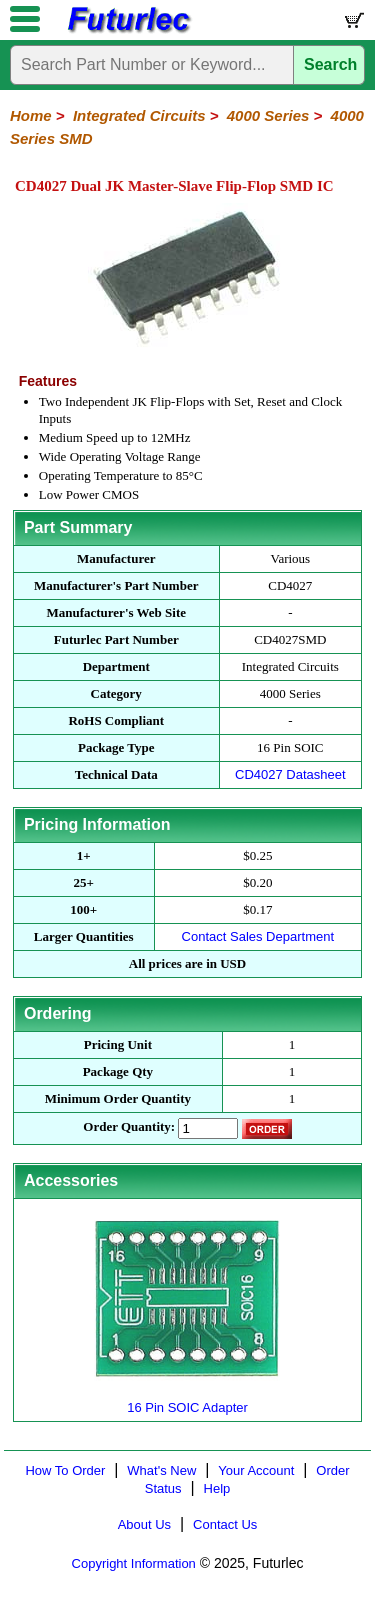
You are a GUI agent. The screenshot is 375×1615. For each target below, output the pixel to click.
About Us (144, 1524)
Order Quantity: (129, 1126)
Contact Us (225, 1524)
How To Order (65, 1470)
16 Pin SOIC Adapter (188, 1399)
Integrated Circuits (139, 115)
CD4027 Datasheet (290, 774)
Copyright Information (134, 1563)
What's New (161, 1470)
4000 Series (268, 115)
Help (217, 1488)
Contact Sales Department (258, 936)
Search (330, 64)
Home (31, 115)
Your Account (256, 1470)
